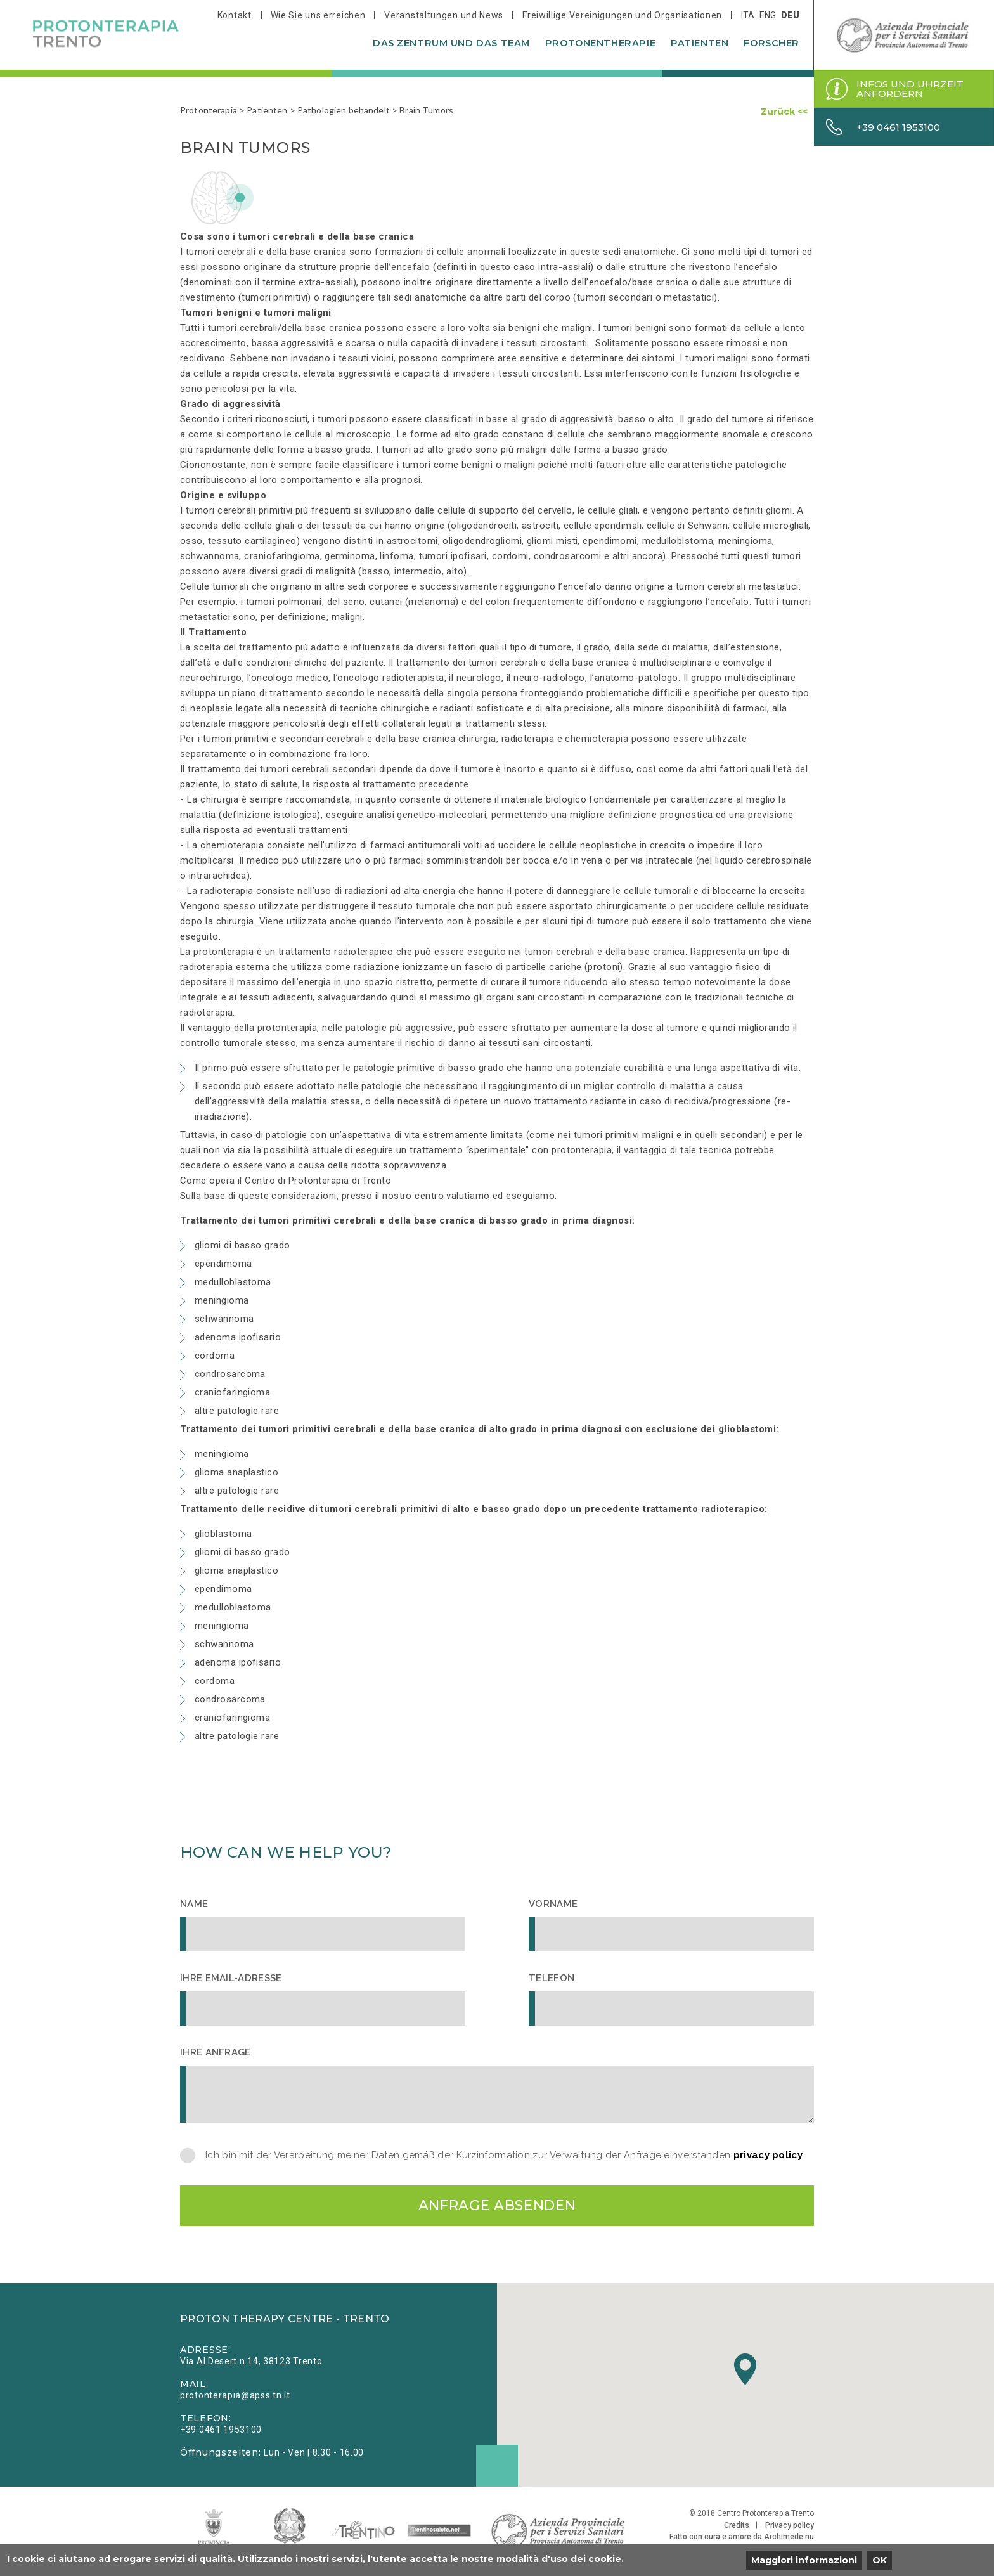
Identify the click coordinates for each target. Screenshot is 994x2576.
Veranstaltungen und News (443, 15)
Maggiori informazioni (804, 2560)
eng (767, 15)
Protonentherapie (600, 43)
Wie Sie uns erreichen (318, 15)
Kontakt (234, 15)
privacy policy (768, 2155)
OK (879, 2560)
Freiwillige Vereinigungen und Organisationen (622, 15)
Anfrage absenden (497, 2206)
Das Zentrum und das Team (451, 43)
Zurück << (784, 111)
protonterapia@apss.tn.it (235, 2397)
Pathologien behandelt (343, 110)
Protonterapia (208, 110)
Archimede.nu (789, 2538)
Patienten (699, 43)
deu (790, 15)
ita (747, 15)
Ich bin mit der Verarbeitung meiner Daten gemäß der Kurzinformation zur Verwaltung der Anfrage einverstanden (504, 2155)
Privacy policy (789, 2526)
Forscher (771, 43)
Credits (736, 2526)
